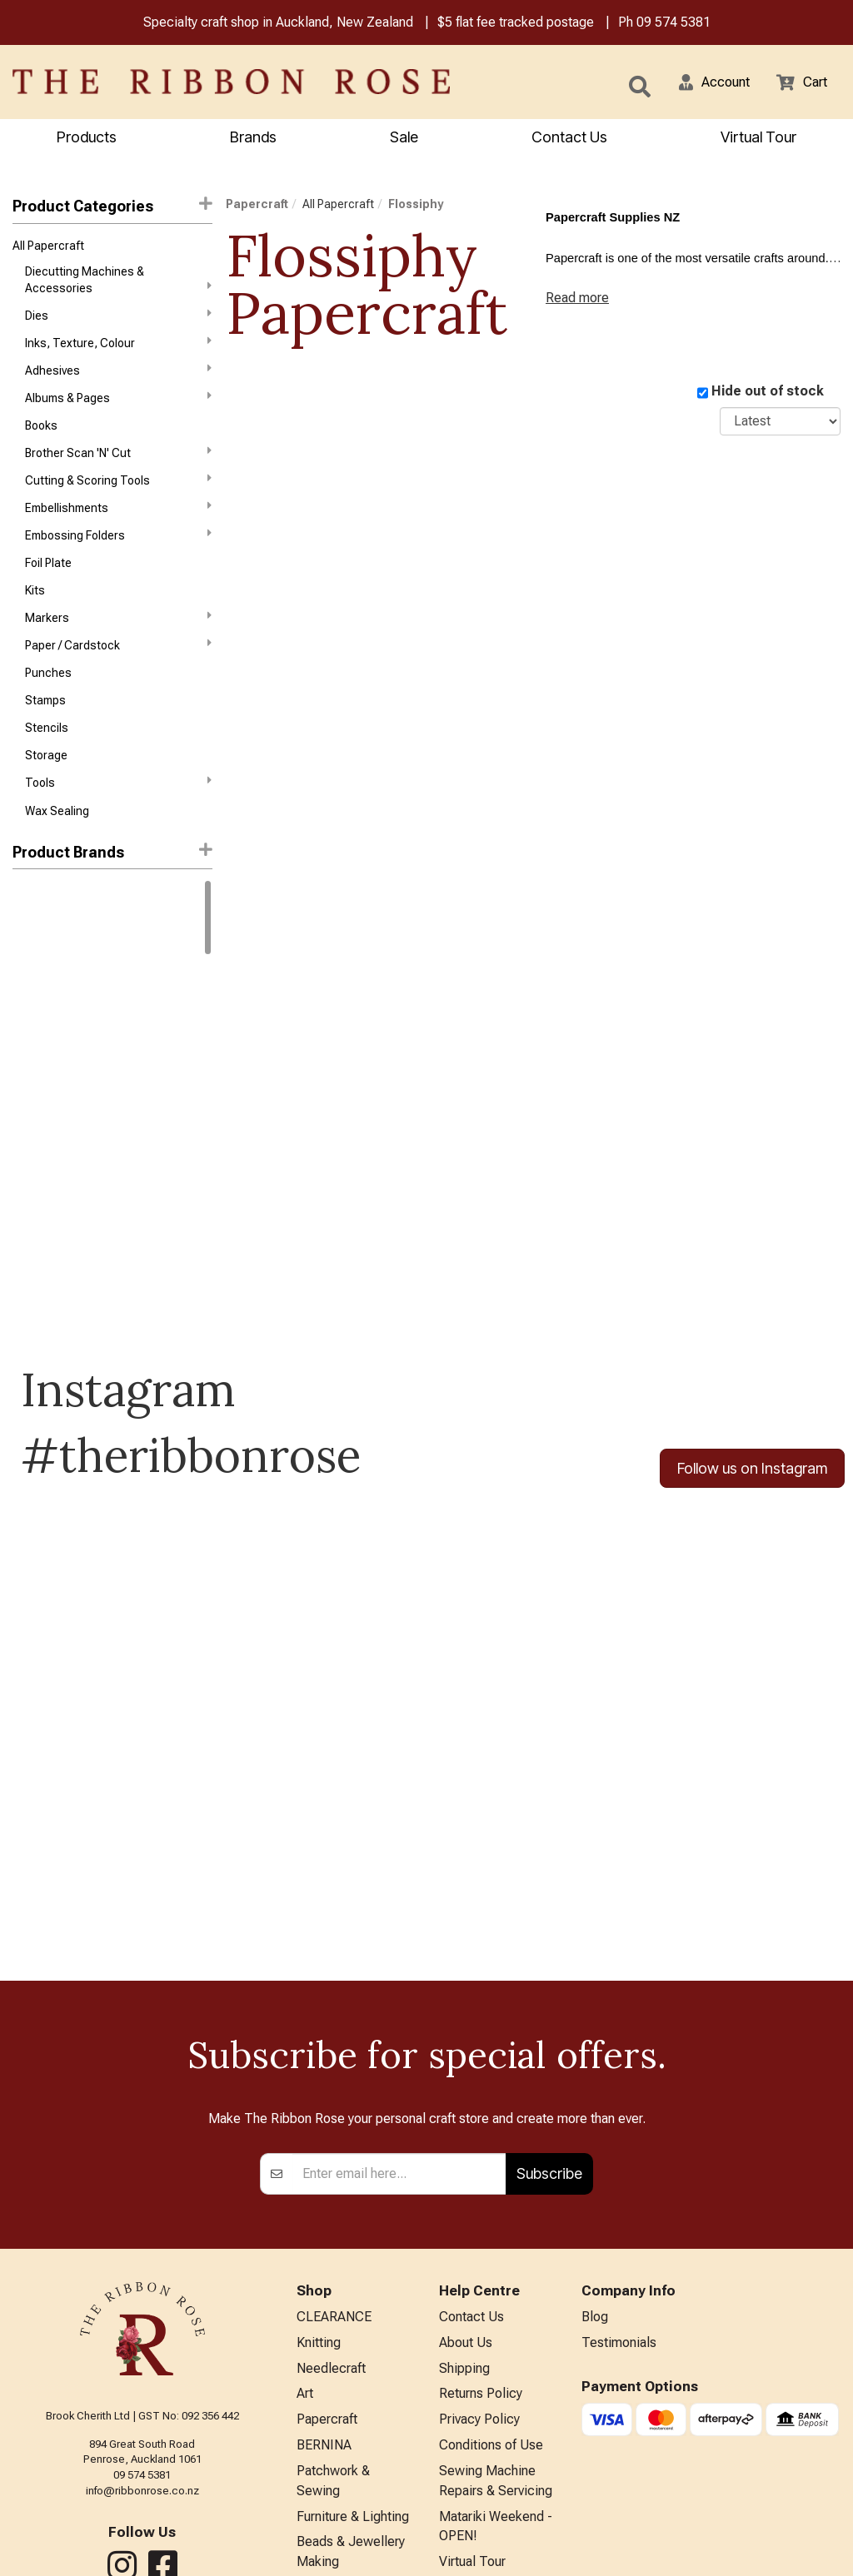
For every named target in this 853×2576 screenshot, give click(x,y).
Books (41, 440)
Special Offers (338, 2502)
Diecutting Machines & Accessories (118, 284)
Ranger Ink (39, 972)
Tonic (27, 1299)
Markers (118, 647)
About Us (465, 2186)
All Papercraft (48, 249)
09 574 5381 (673, 24)
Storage (46, 797)
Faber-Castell (48, 1062)
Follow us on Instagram (752, 1515)
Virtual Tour (758, 138)
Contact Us (569, 138)
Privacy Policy (479, 2267)
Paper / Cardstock (118, 677)
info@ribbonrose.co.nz (142, 2331)
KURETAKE (40, 1151)
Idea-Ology (40, 1091)
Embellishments (118, 529)
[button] (704, 83)
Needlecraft (331, 2213)
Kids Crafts (329, 2447)
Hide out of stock (767, 393)
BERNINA (324, 2295)
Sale (404, 138)
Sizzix (28, 1269)
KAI (20, 1121)
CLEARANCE (334, 2158)
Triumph (34, 1329)
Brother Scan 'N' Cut (118, 469)
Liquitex (32, 1180)
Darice (29, 1032)
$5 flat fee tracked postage (515, 24)
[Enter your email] (399, 2014)
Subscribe (549, 2013)
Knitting (319, 2186)
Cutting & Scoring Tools (118, 499)
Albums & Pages (118, 410)
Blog (594, 2158)
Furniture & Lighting (353, 2372)
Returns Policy (480, 2240)
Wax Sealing (57, 856)
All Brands (326, 2475)
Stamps (45, 738)
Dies (118, 321)
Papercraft (257, 206)
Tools (118, 826)
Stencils (46, 767)
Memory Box (44, 1210)
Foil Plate (48, 589)
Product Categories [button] (112, 207)
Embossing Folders (118, 558)
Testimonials (618, 2186)
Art (305, 2240)
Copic (27, 1002)
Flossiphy (415, 206)
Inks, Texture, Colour (118, 350)
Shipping (464, 2213)
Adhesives (118, 380)
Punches (48, 708)
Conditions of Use (491, 2295)
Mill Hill (29, 1240)
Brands (253, 138)
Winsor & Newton (57, 943)
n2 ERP (827, 2549)
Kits (35, 619)
